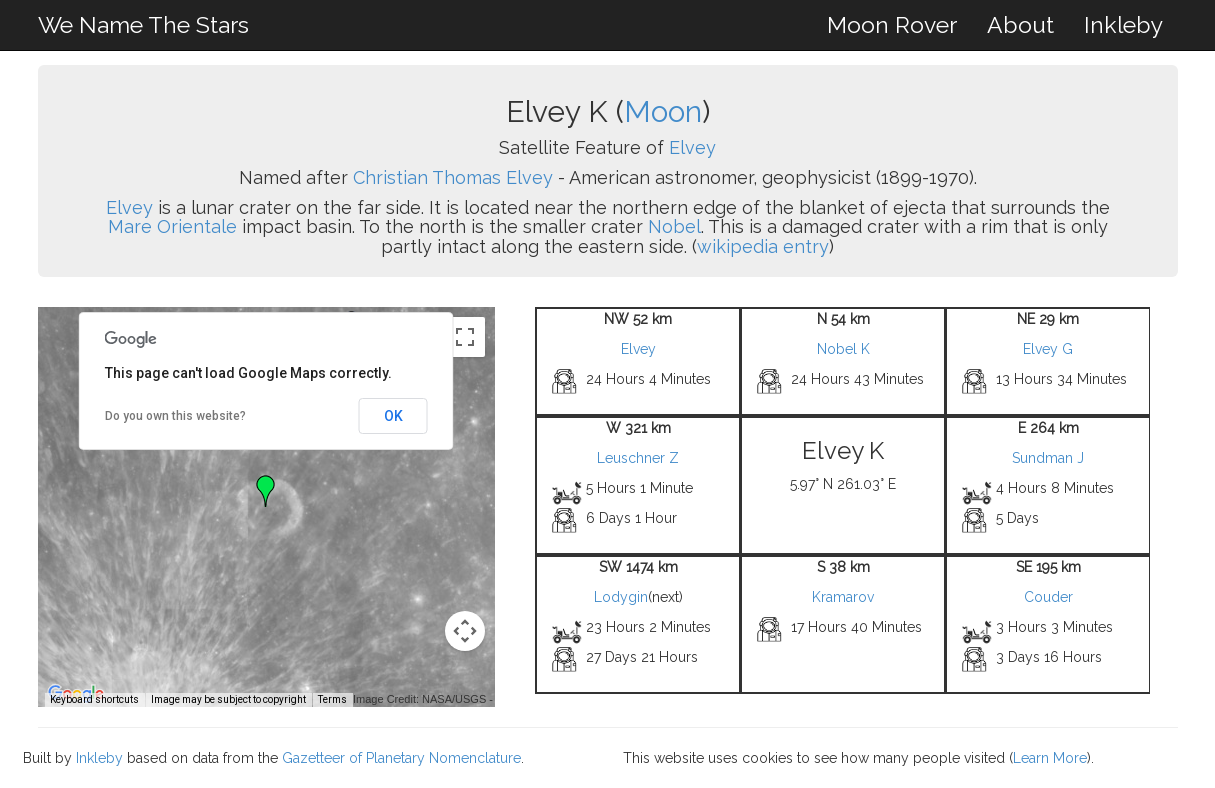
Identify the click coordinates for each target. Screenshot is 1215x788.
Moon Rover (892, 24)
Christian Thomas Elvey (453, 177)
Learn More (1050, 758)
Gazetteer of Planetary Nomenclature (401, 758)
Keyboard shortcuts (94, 699)
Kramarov (843, 597)
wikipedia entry (763, 246)
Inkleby (1123, 24)
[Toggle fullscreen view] (465, 337)
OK (393, 416)
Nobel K (843, 349)
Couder (1048, 597)
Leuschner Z (638, 458)
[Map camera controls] (465, 631)
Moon (663, 111)
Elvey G (1048, 349)
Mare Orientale (172, 226)
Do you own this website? (175, 416)
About (1020, 24)
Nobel (674, 226)
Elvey (692, 147)
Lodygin (621, 597)
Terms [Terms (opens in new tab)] (332, 699)
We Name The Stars (143, 24)
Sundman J (1048, 458)
